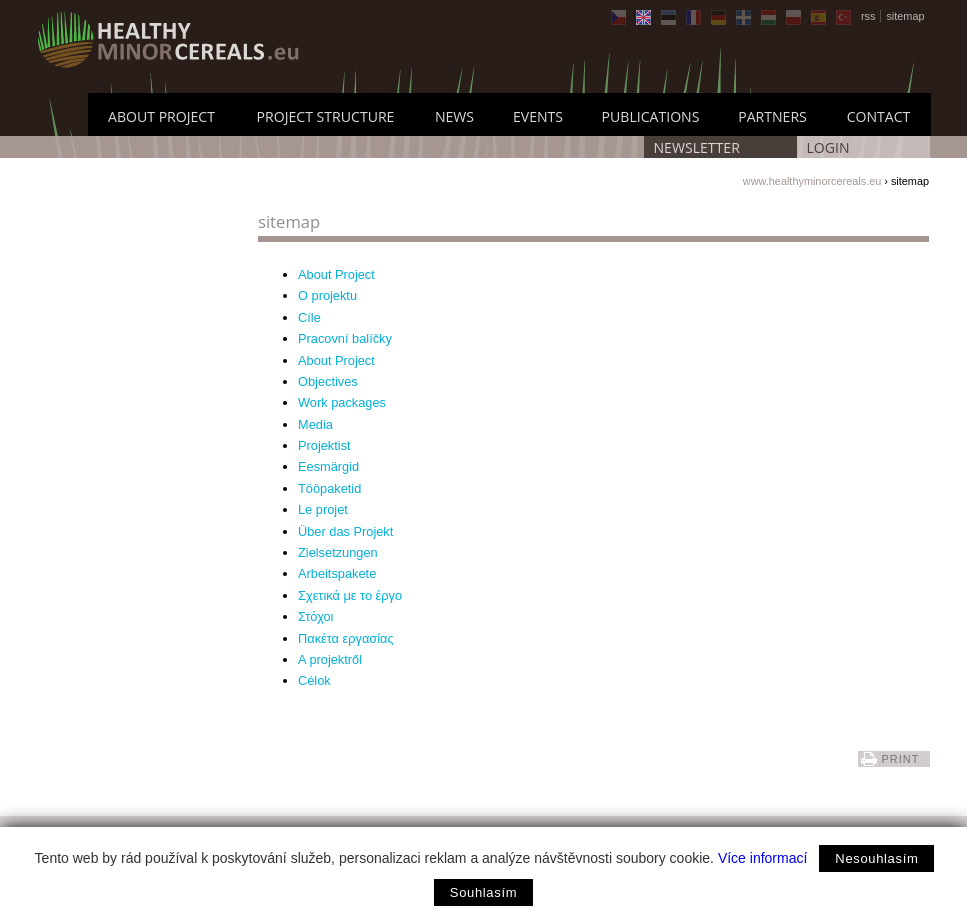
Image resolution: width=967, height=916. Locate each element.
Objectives (328, 381)
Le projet (323, 509)
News (454, 116)
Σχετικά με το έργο (350, 595)
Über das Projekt (345, 531)
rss (868, 16)
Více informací (762, 858)
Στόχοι (315, 616)
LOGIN (828, 147)
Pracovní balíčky (345, 338)
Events (538, 116)
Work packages (342, 402)
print (900, 759)
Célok (314, 680)
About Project (161, 116)
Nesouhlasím (876, 858)
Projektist (324, 445)
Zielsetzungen (338, 552)
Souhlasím (483, 892)
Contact (879, 116)
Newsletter (697, 147)
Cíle (309, 317)
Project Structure (326, 116)
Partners (772, 116)
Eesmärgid (328, 466)
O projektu (327, 295)
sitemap (905, 16)
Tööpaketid (329, 488)
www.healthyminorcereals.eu (812, 181)
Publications (651, 116)
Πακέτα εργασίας (346, 638)
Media (315, 424)
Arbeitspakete (337, 573)
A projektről (330, 659)
